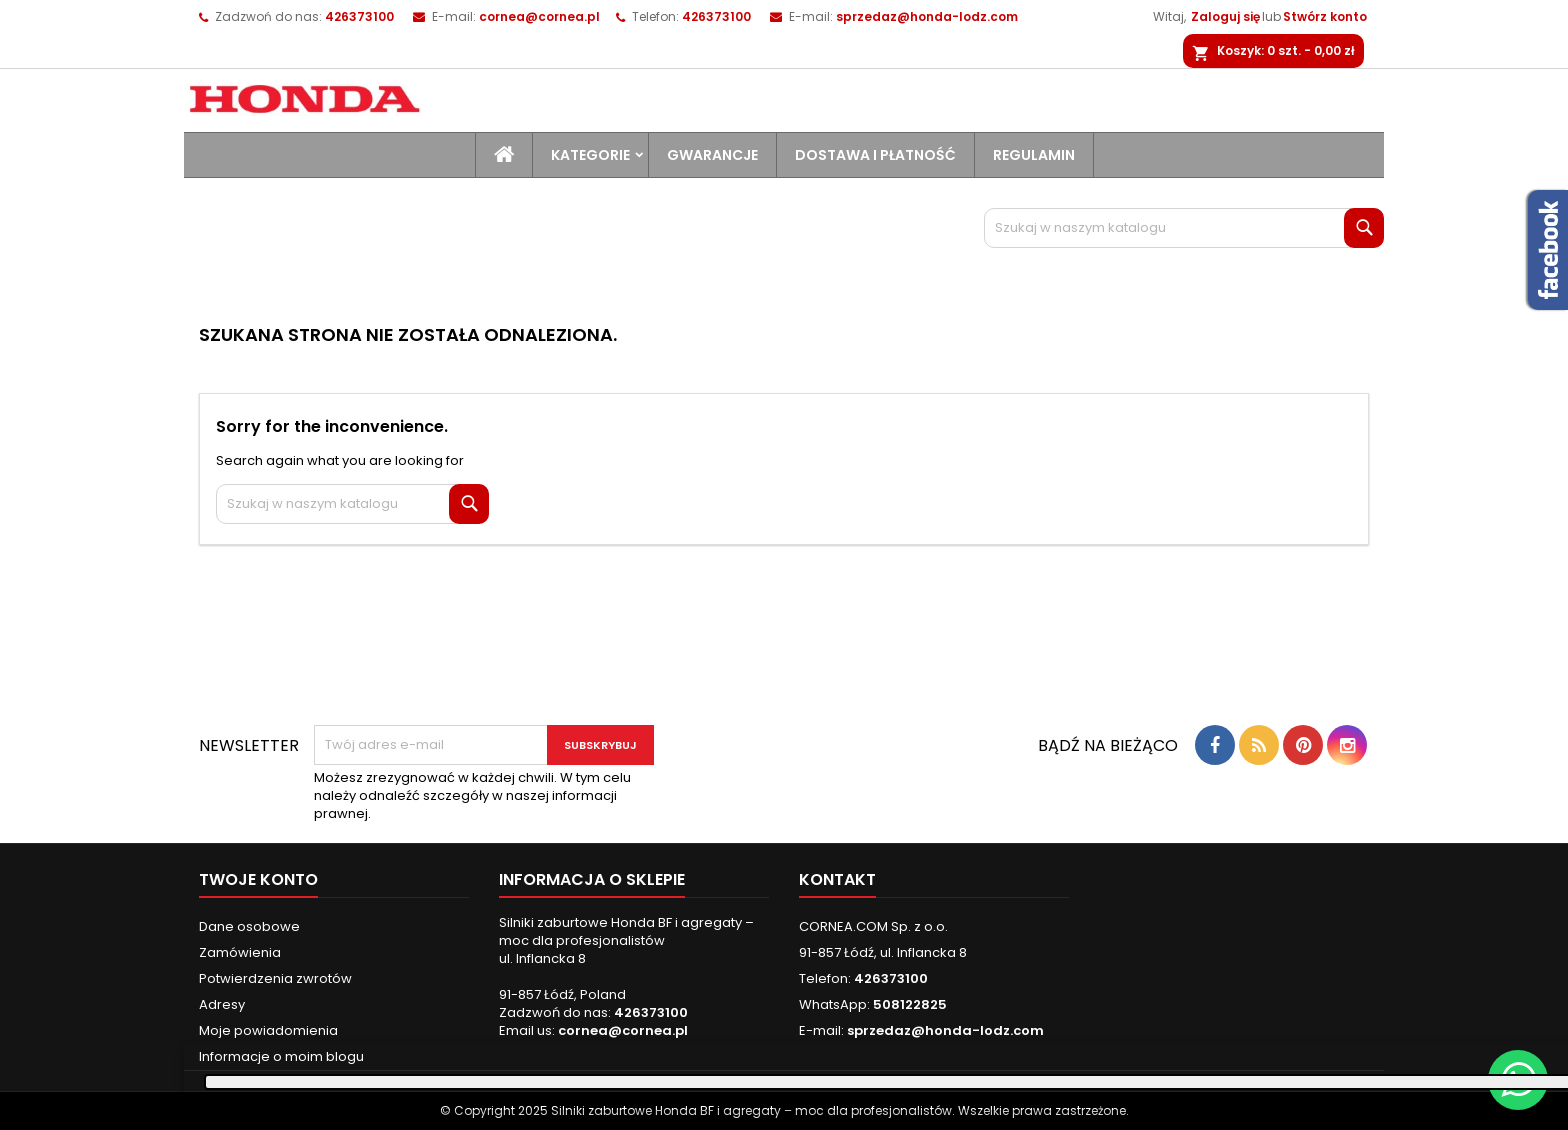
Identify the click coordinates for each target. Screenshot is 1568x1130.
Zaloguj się (1225, 16)
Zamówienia (240, 952)
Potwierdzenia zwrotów (275, 978)
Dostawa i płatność (875, 155)
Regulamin (1034, 155)
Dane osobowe (249, 926)
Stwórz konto (1325, 16)
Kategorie (590, 155)
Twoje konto (258, 879)
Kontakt (837, 879)
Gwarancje (712, 155)
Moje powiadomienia (268, 1030)
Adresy (222, 1004)
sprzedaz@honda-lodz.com (927, 16)
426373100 (716, 16)
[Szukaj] (1184, 228)
